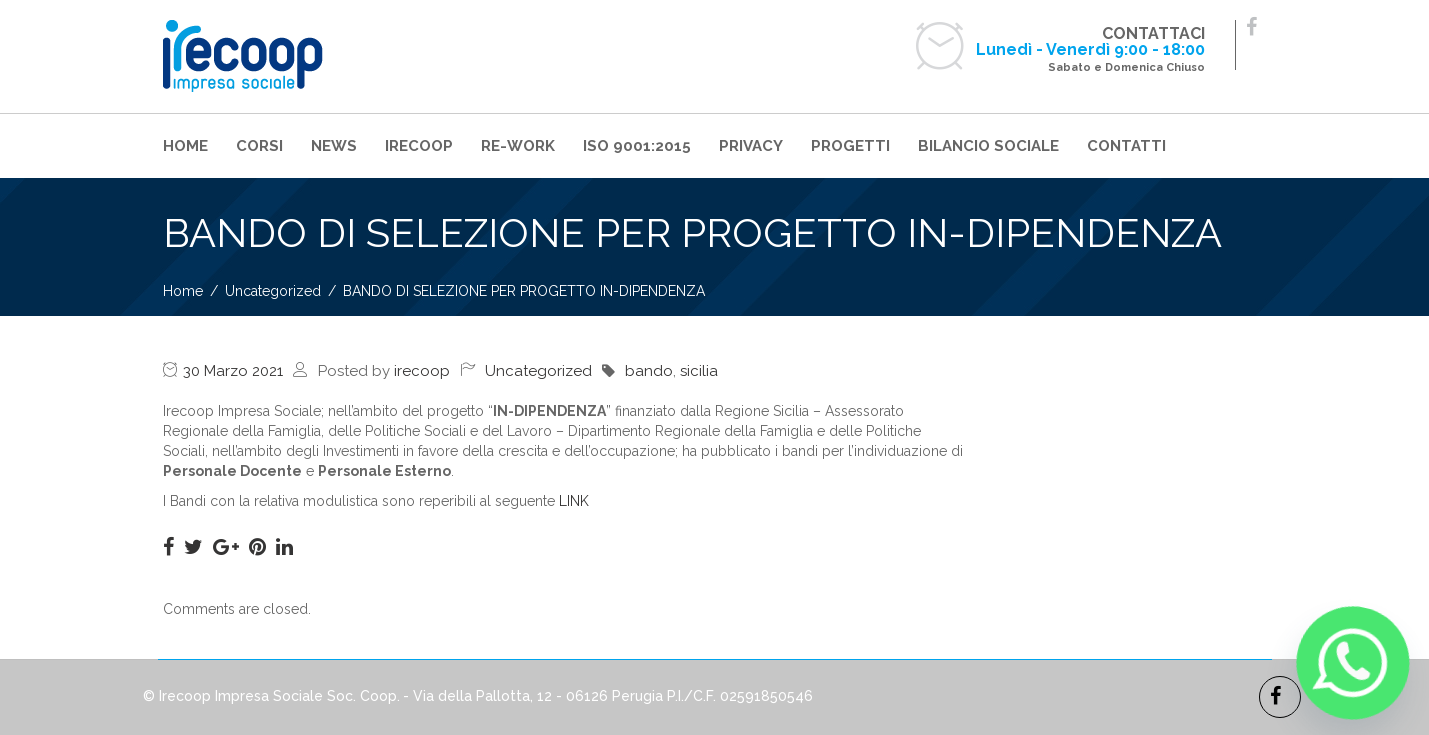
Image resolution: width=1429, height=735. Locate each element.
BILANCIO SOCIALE (988, 146)
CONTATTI (1126, 146)
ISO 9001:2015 (637, 146)
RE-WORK (518, 146)
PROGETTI (850, 146)
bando (649, 371)
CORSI (259, 146)
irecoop (422, 371)
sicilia (699, 371)
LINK (574, 501)
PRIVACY (751, 146)
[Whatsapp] (1353, 663)
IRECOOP (419, 146)
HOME (185, 146)
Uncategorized (538, 371)
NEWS (334, 146)
